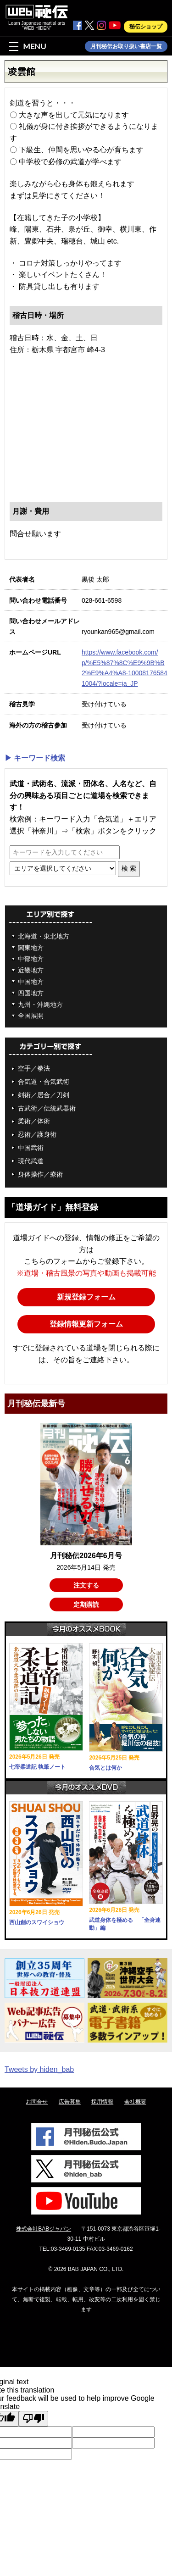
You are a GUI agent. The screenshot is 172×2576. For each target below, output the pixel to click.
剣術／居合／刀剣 (43, 1095)
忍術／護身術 (37, 1134)
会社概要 (135, 2102)
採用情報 (102, 2102)
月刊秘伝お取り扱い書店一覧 (126, 46)
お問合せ (37, 2102)
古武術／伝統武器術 (47, 1108)
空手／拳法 (34, 1068)
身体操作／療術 (40, 1174)
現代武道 (31, 1161)
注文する (86, 1585)
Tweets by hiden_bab (39, 2069)
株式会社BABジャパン (43, 2229)
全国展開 (31, 1015)
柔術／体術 (34, 1121)
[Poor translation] (33, 2418)
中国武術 (31, 1147)
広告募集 (70, 2102)
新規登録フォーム (86, 1297)
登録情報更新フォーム (86, 1324)
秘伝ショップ (145, 26)
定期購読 (86, 1604)
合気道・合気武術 (43, 1081)
